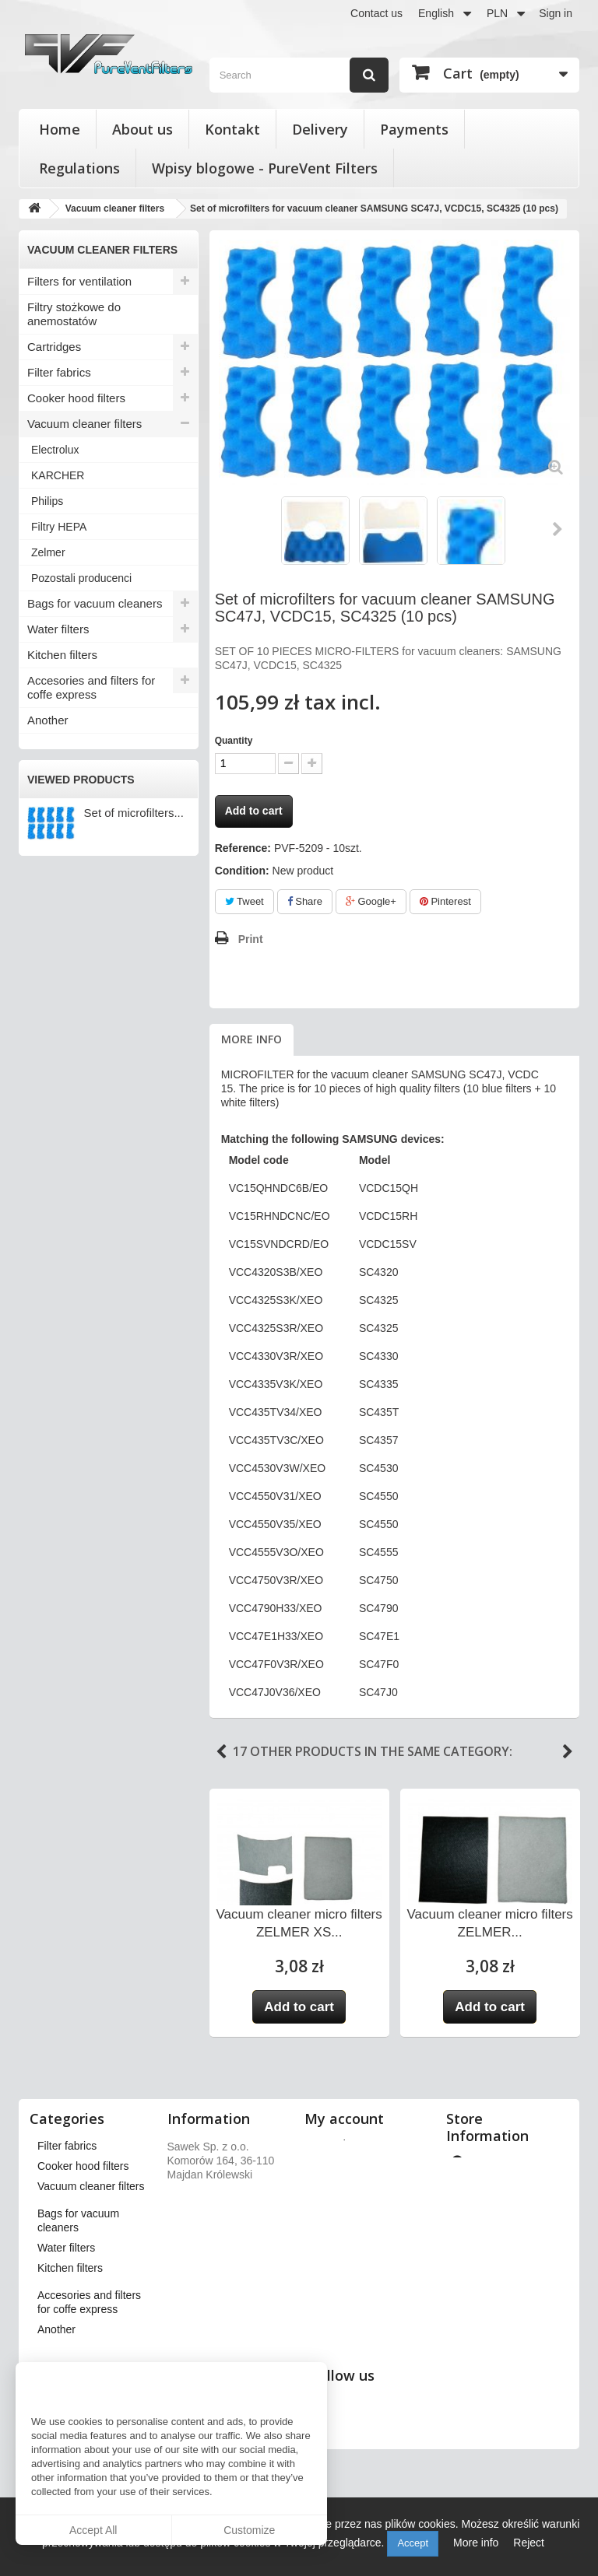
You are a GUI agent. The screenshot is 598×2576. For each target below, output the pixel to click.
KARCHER (57, 475)
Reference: (243, 848)
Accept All (93, 2530)
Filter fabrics (59, 372)
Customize (249, 2530)
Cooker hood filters (76, 398)
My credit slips (347, 2184)
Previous (221, 1752)
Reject (528, 2542)
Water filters (58, 629)
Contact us (376, 13)
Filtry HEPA (58, 526)
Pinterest (445, 901)
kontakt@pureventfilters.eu (514, 2363)
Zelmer (48, 552)
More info (251, 1039)
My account (344, 2118)
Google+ (371, 901)
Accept (412, 2543)
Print (250, 939)
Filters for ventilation (79, 281)
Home (59, 129)
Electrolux (55, 449)
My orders (336, 2144)
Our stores (200, 2144)
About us (142, 129)
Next (558, 529)
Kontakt (232, 129)
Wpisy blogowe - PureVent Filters (265, 168)
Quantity (234, 740)
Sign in (555, 13)
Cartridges (54, 346)
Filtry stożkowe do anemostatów (74, 314)
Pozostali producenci (81, 578)
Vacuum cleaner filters (84, 423)
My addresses (346, 2205)
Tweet (244, 901)
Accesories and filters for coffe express (91, 687)
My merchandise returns (370, 2164)
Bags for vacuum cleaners (94, 603)
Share (304, 901)
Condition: (242, 870)
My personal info (352, 2225)
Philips (47, 501)
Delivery (320, 129)
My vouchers (343, 2245)
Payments (414, 129)
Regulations (79, 168)
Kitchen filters (62, 654)
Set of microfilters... (134, 812)
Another (48, 720)
